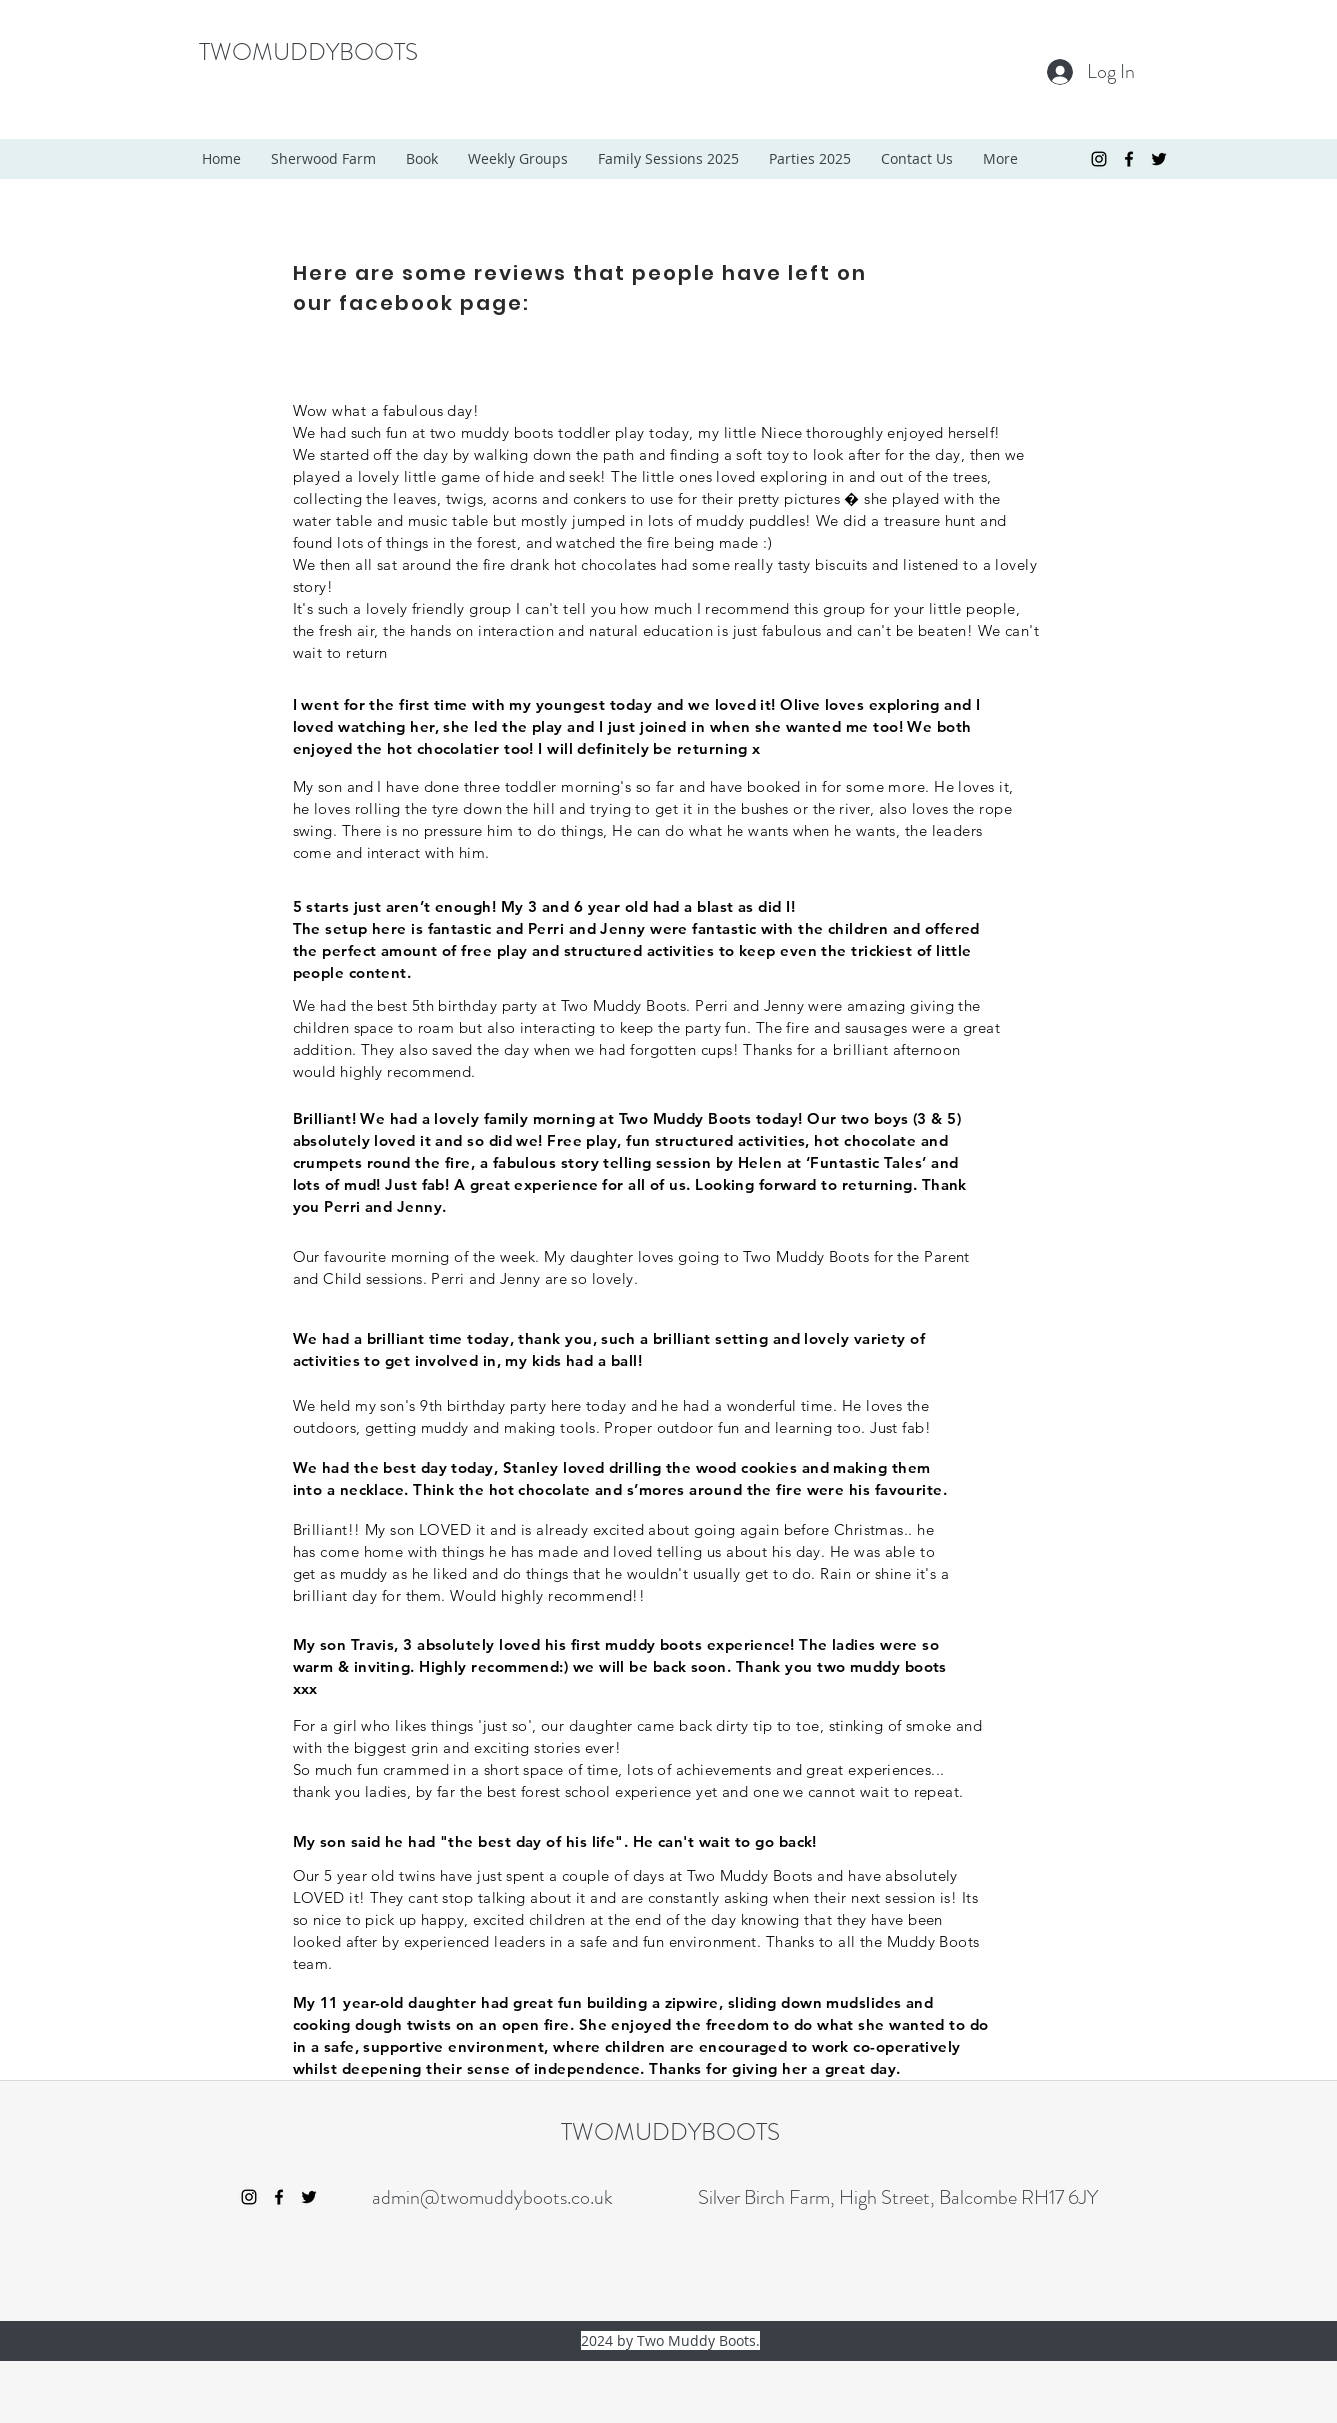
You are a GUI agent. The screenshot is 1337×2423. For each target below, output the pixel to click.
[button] (518, 159)
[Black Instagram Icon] (1099, 159)
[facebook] (1129, 159)
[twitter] (1159, 159)
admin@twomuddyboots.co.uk (492, 2197)
